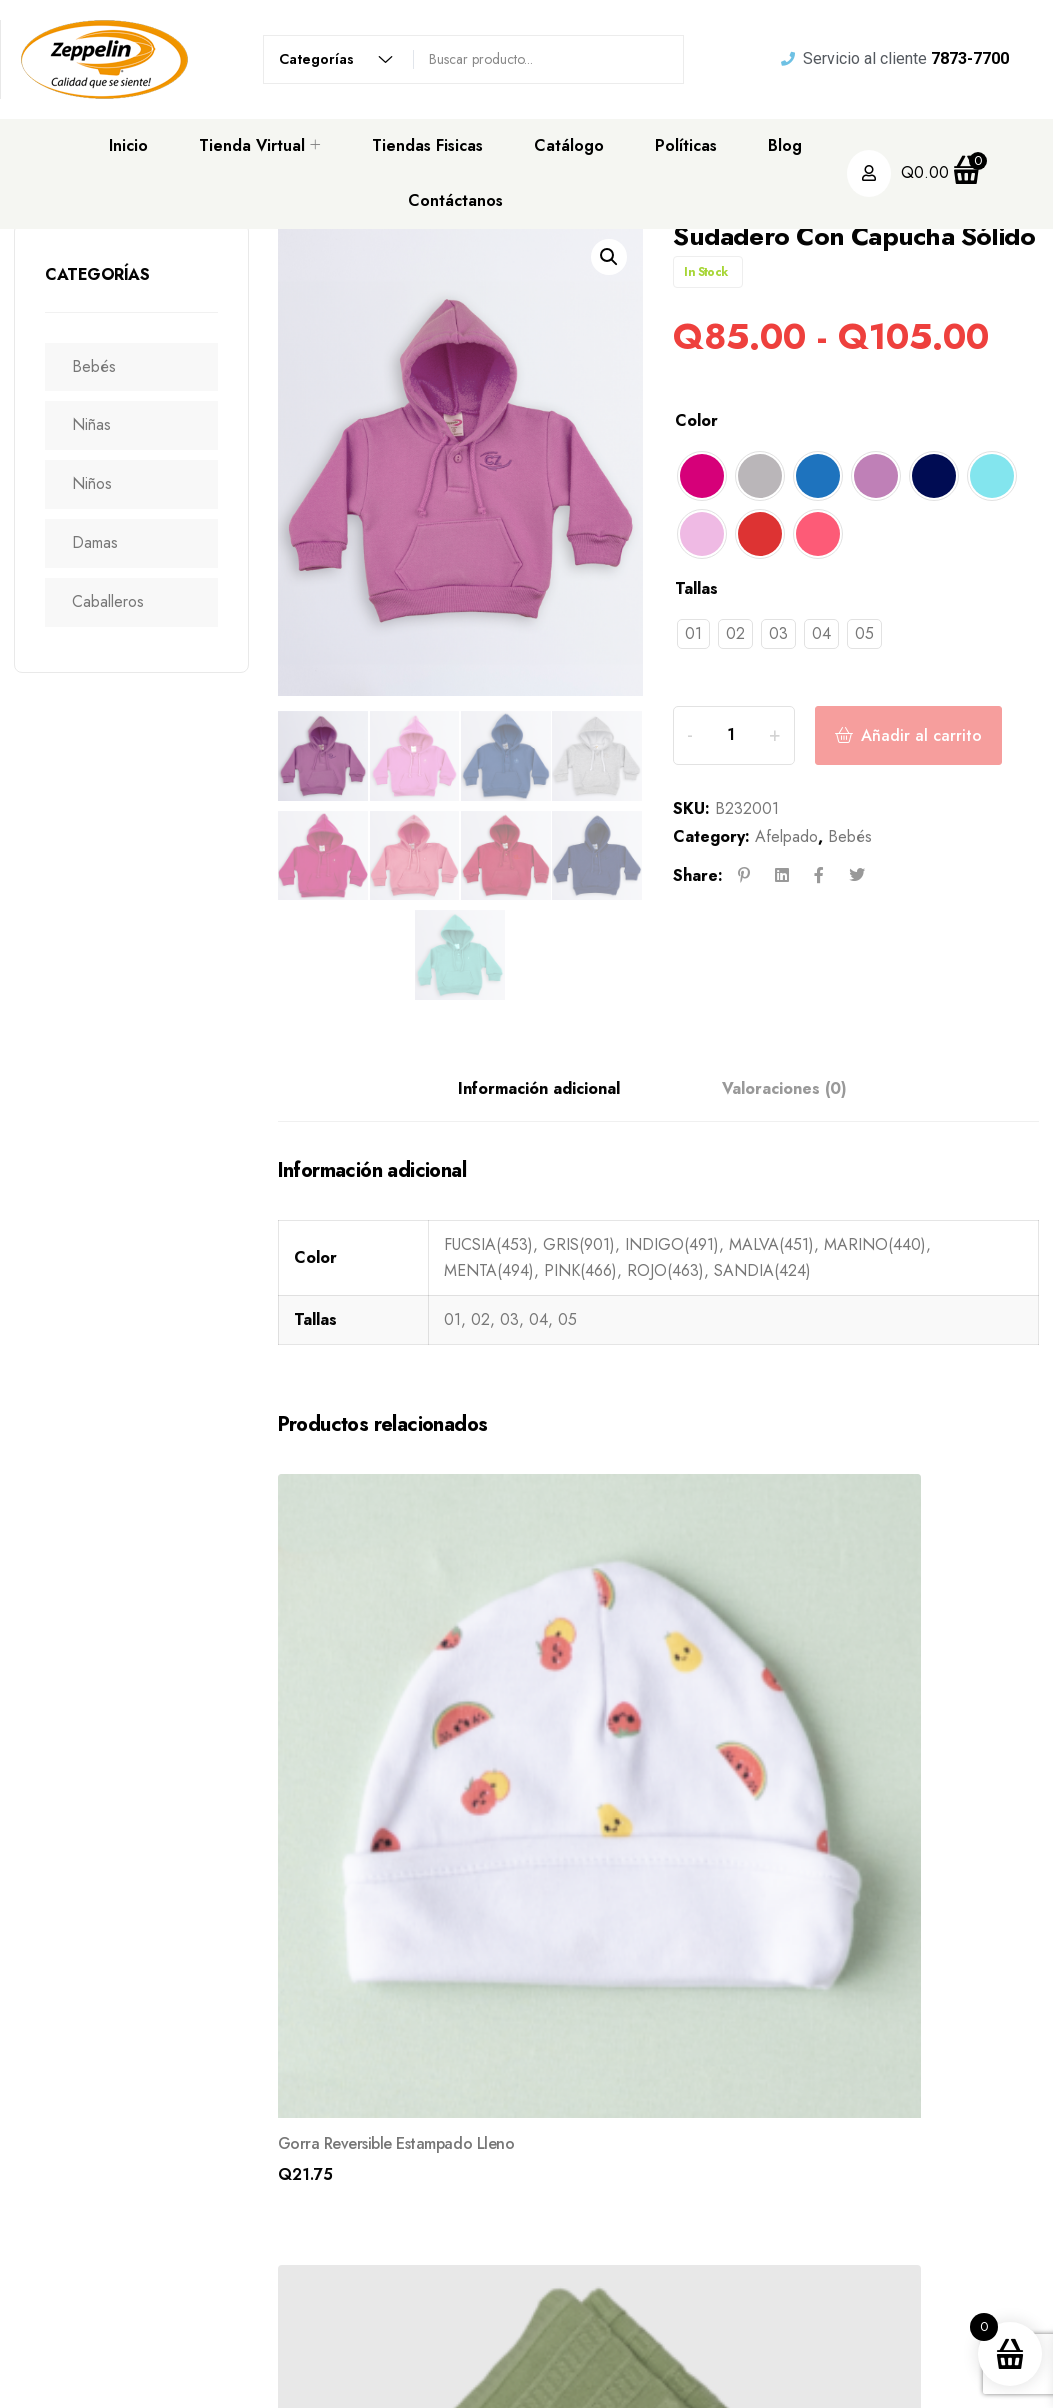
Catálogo (569, 145)
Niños (102, 483)
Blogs (624, 2300)
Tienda (628, 2262)
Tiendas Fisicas (427, 145)
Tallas (696, 588)
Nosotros (636, 2224)
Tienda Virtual (252, 145)
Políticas (686, 145)
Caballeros (118, 601)
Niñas (101, 424)
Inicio (128, 145)
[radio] (702, 476)
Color (696, 420)
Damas (105, 542)
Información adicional (539, 1089)
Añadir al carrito (945, 749)
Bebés (104, 366)
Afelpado (786, 866)
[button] (609, 257)
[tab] (539, 1090)
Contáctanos (455, 200)
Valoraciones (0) (784, 1089)
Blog (785, 145)
